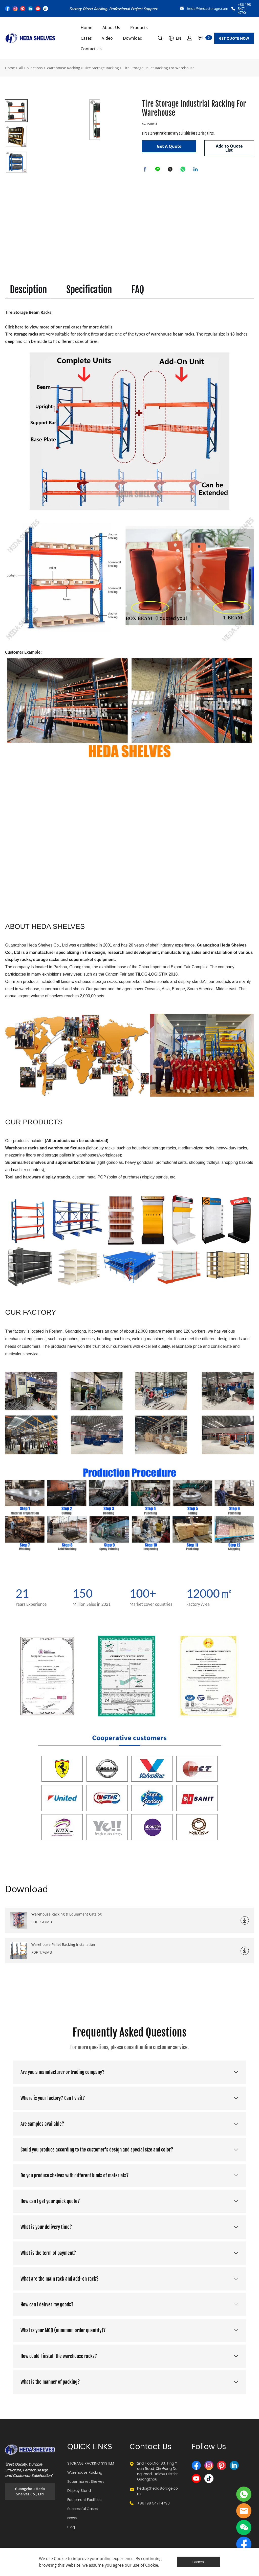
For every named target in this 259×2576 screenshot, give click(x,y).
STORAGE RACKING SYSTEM (90, 2469)
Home (86, 27)
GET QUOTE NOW (234, 38)
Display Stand (79, 2496)
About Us (111, 27)
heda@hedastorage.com (207, 8)
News (72, 2524)
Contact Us (91, 49)
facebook (145, 170)
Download (132, 38)
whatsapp (183, 170)
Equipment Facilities (84, 2506)
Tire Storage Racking (101, 67)
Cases (86, 38)
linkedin (196, 170)
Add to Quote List (229, 148)
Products (139, 27)
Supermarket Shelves (85, 2487)
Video (107, 38)
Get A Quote (169, 146)
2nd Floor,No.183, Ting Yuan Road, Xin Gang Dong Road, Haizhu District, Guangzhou (158, 2477)
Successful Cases (82, 2515)
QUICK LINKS (89, 2453)
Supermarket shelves (25, 1162)
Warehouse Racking (63, 67)
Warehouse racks (21, 1148)
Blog (71, 2533)
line (158, 170)
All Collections (31, 67)
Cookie (60, 2558)
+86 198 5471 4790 (244, 8)
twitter (171, 170)
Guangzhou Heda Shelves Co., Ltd (30, 2497)
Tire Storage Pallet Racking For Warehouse (159, 67)
